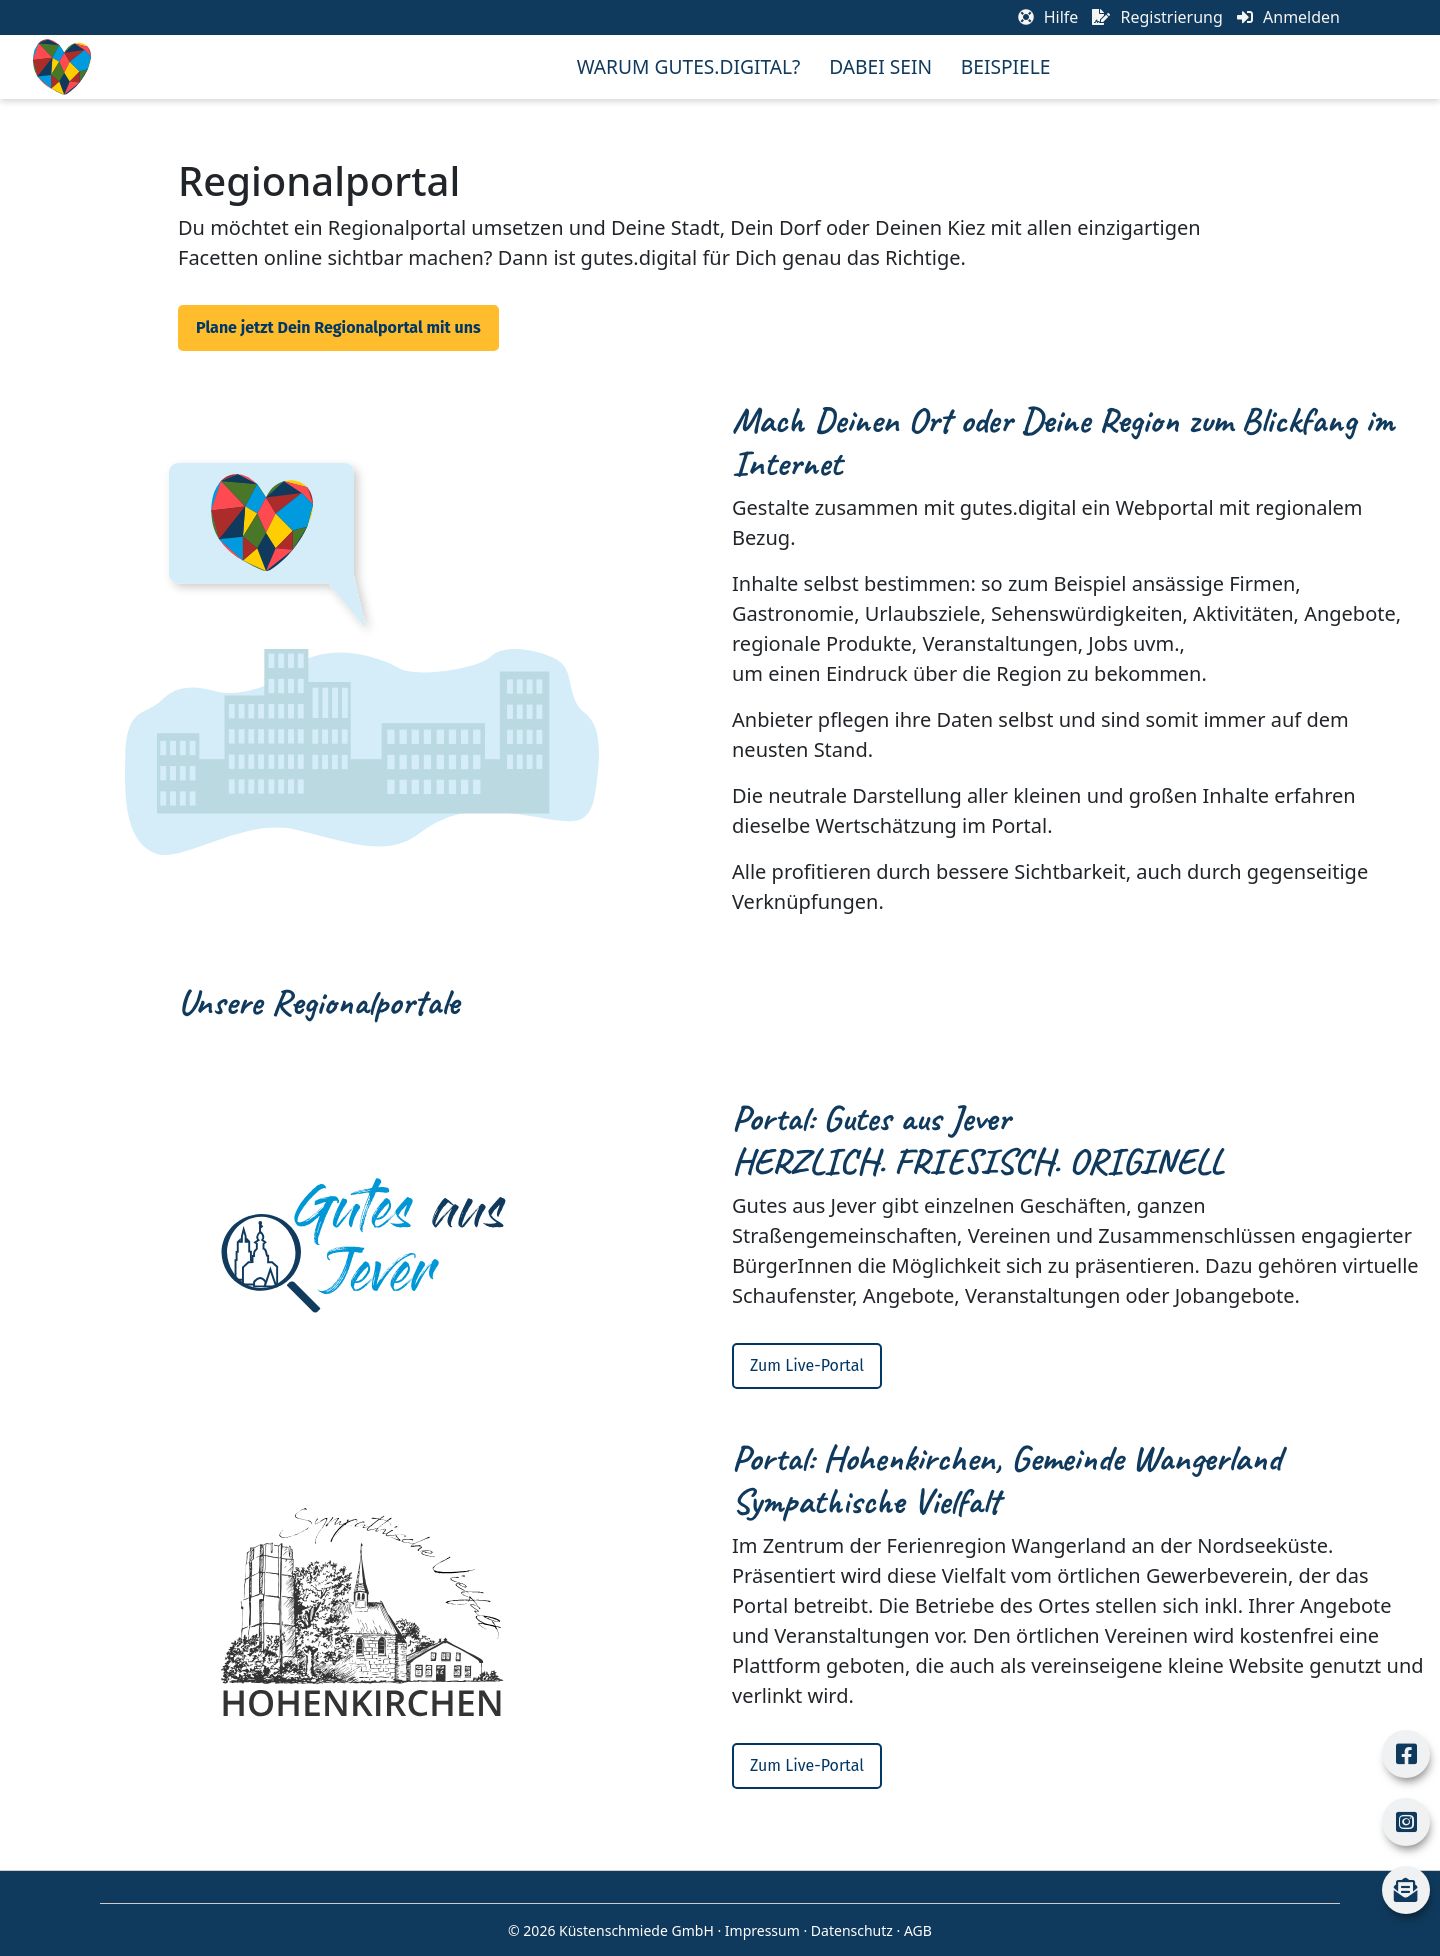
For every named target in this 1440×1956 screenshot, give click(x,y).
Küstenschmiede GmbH (636, 1930)
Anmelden (1288, 17)
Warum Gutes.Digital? (689, 66)
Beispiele (1006, 66)
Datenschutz (852, 1930)
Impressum (762, 1930)
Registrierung (1157, 17)
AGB (918, 1930)
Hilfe (1048, 17)
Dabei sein (880, 66)
